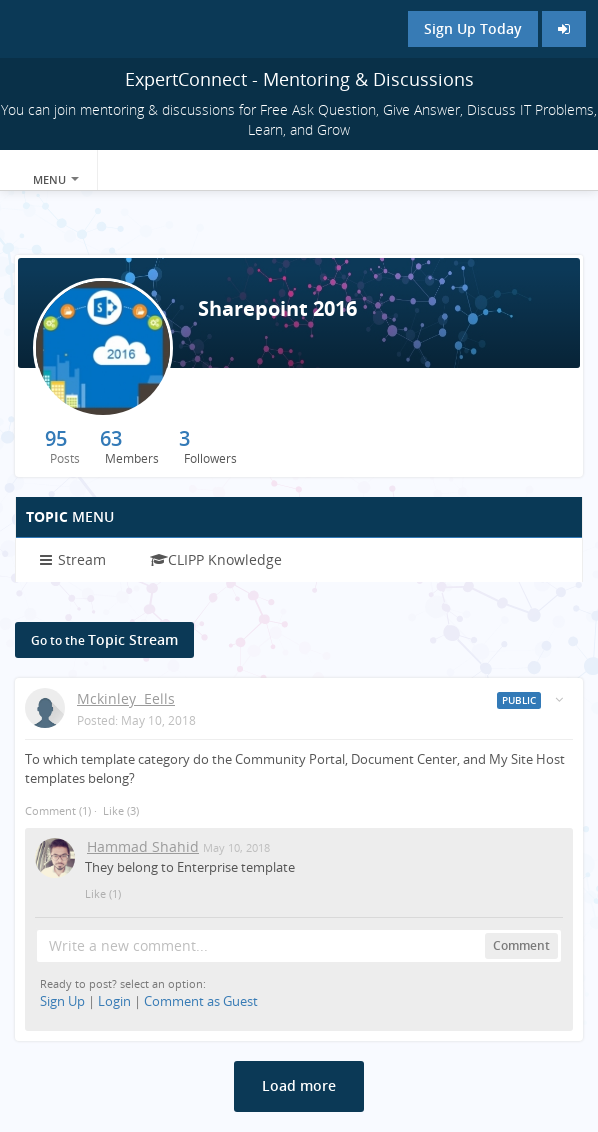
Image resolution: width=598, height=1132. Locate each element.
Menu (56, 179)
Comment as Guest (201, 1001)
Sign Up (62, 1001)
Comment (58, 810)
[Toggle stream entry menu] (559, 699)
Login (114, 1001)
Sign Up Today (473, 28)
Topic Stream (104, 639)
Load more (299, 1085)
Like (113, 810)
